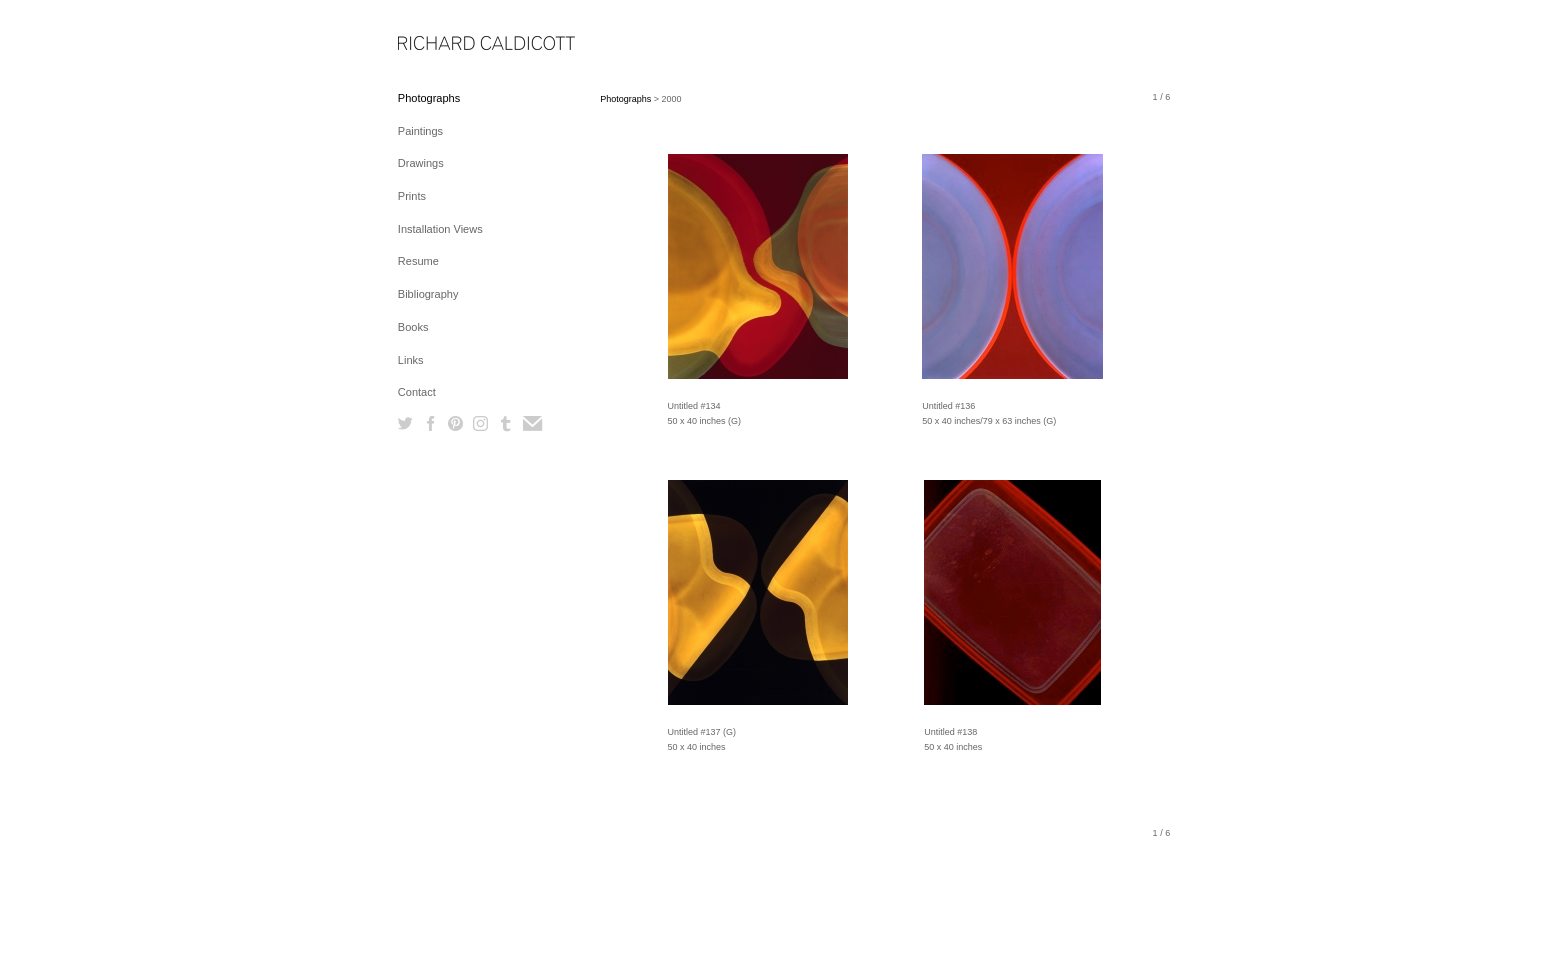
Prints (412, 196)
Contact (417, 392)
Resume (418, 261)
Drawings (421, 163)
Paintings (420, 131)
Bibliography (428, 294)
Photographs (429, 98)
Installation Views (440, 229)
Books (413, 327)
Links (411, 360)
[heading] (448, 44)
